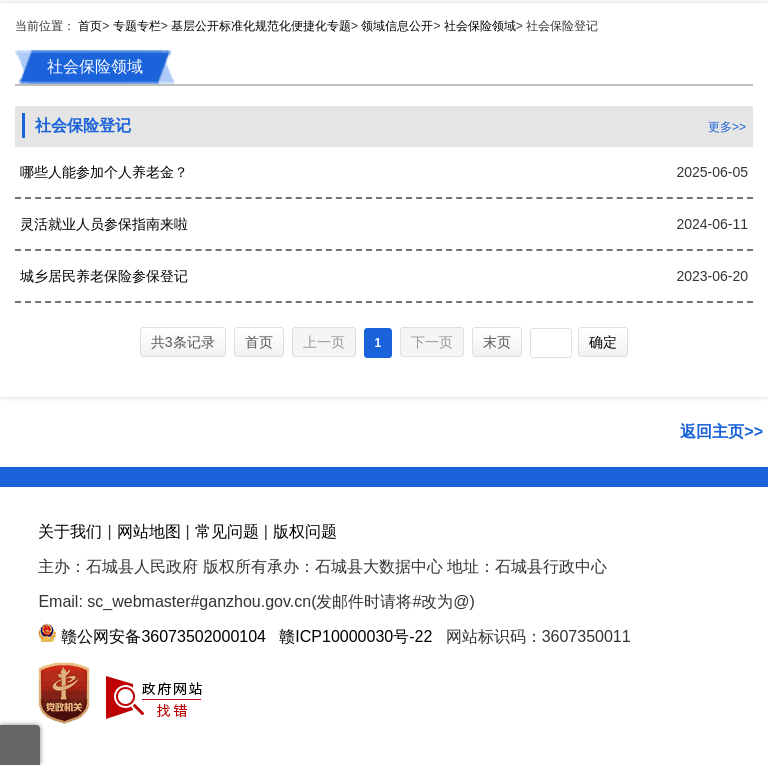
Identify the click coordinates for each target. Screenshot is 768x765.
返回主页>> (721, 431)
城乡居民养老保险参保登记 (104, 276)
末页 (497, 342)
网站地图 (149, 531)
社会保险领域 (480, 26)
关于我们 (70, 531)
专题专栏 (137, 26)
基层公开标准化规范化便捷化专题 (261, 26)
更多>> (727, 127)
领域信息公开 (397, 26)
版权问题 (305, 531)
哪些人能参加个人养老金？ (104, 172)
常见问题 (227, 531)
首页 (90, 26)
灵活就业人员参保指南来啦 (104, 224)
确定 (603, 342)
